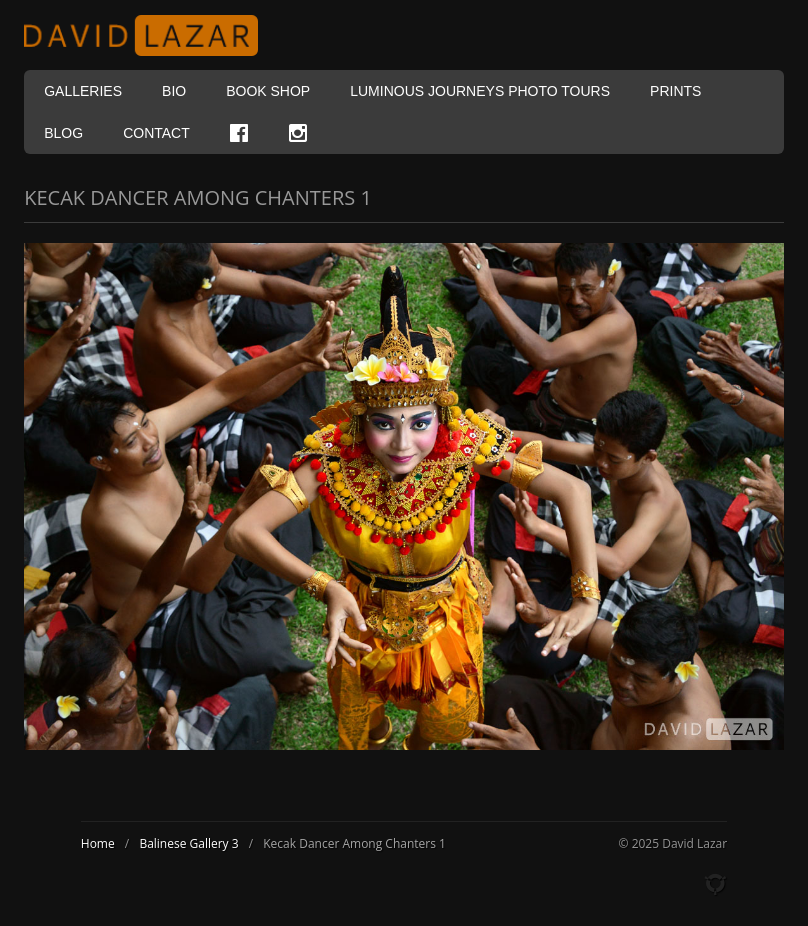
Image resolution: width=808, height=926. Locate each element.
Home (98, 843)
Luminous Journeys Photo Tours (480, 91)
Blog (63, 133)
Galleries (83, 91)
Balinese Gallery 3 (188, 843)
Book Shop (268, 91)
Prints (675, 91)
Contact (156, 133)
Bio (174, 91)
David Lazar (149, 35)
